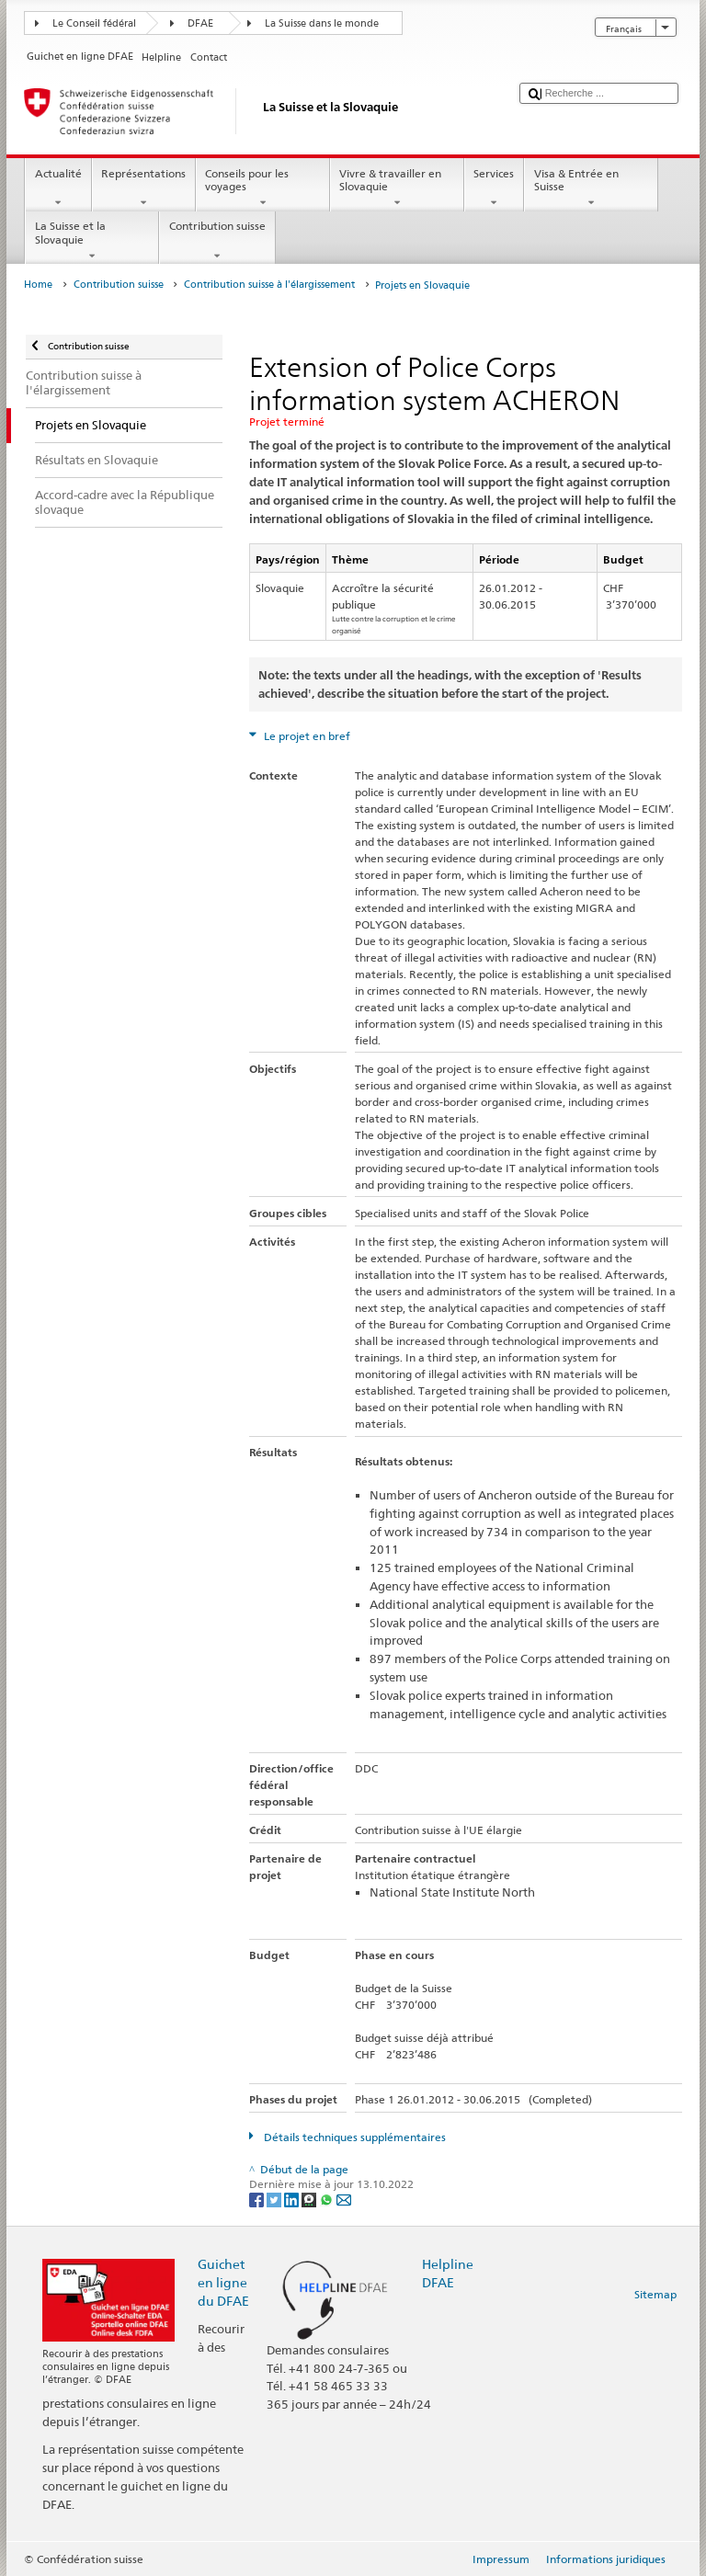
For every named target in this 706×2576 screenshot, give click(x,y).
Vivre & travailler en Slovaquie (397, 188)
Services (494, 188)
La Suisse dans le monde (322, 23)
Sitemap (655, 2294)
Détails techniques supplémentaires (353, 2137)
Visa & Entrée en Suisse (591, 188)
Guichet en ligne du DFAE (223, 2282)
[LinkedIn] (293, 2199)
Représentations (144, 188)
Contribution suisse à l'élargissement (269, 285)
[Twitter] (275, 2199)
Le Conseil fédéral (94, 23)
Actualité (58, 188)
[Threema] (310, 2199)
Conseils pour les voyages (263, 188)
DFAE (200, 23)
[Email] (343, 2199)
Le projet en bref (305, 736)
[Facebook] (258, 2199)
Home (38, 285)
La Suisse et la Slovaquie (92, 241)
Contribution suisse (217, 241)
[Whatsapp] (327, 2199)
